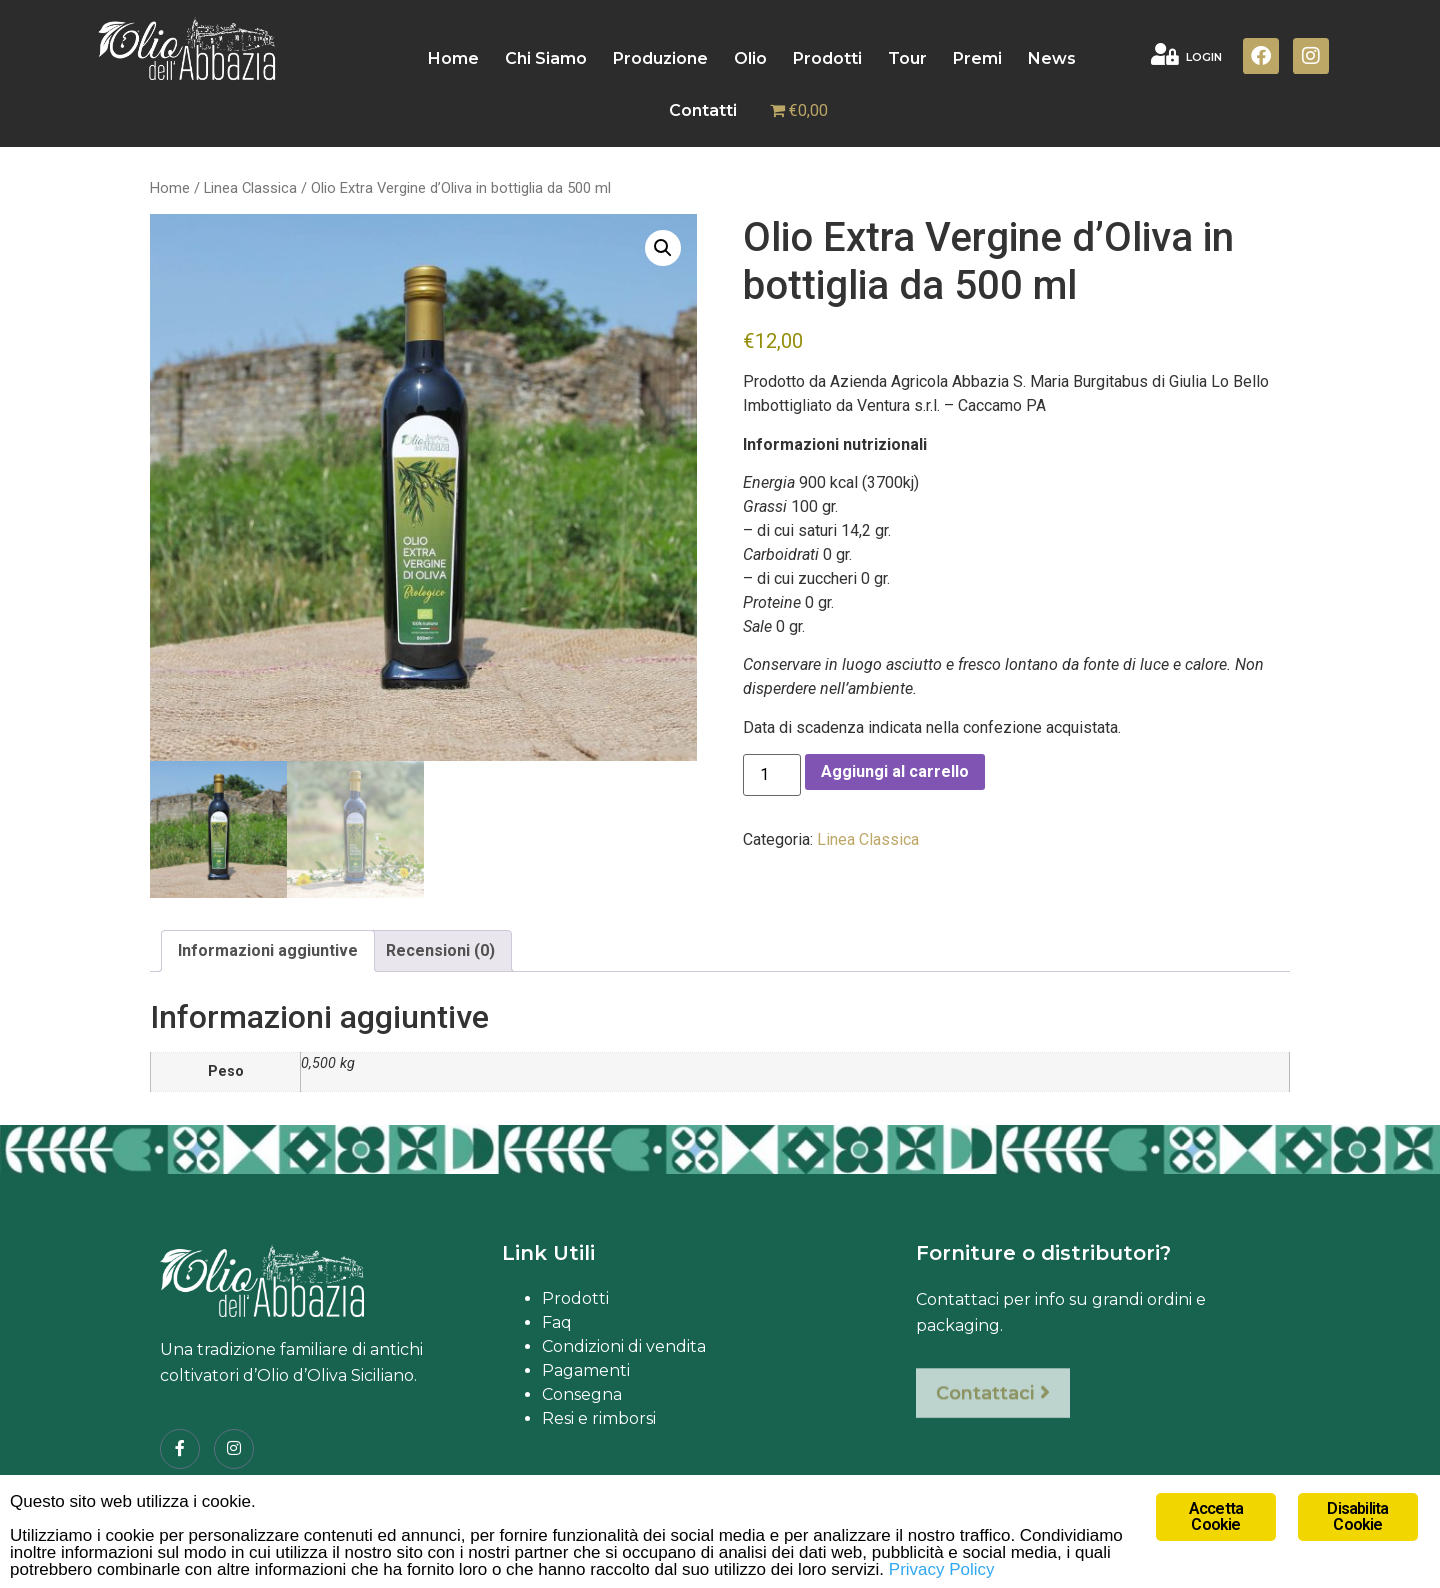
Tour (907, 58)
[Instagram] (234, 1449)
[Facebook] (180, 1449)
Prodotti (827, 58)
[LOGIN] (1165, 54)
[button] (663, 248)
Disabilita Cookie (1357, 1516)
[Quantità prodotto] (772, 775)
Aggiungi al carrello (895, 771)
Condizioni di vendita (624, 1346)
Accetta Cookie (1216, 1516)
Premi (977, 58)
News (1052, 58)
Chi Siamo (546, 58)
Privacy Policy (942, 1569)
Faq (557, 1322)
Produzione (660, 58)
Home (453, 58)
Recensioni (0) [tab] (440, 950)
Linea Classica (250, 188)
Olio (750, 58)
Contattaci (993, 1411)
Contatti (703, 110)
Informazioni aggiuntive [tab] (268, 950)
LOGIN (1204, 57)
